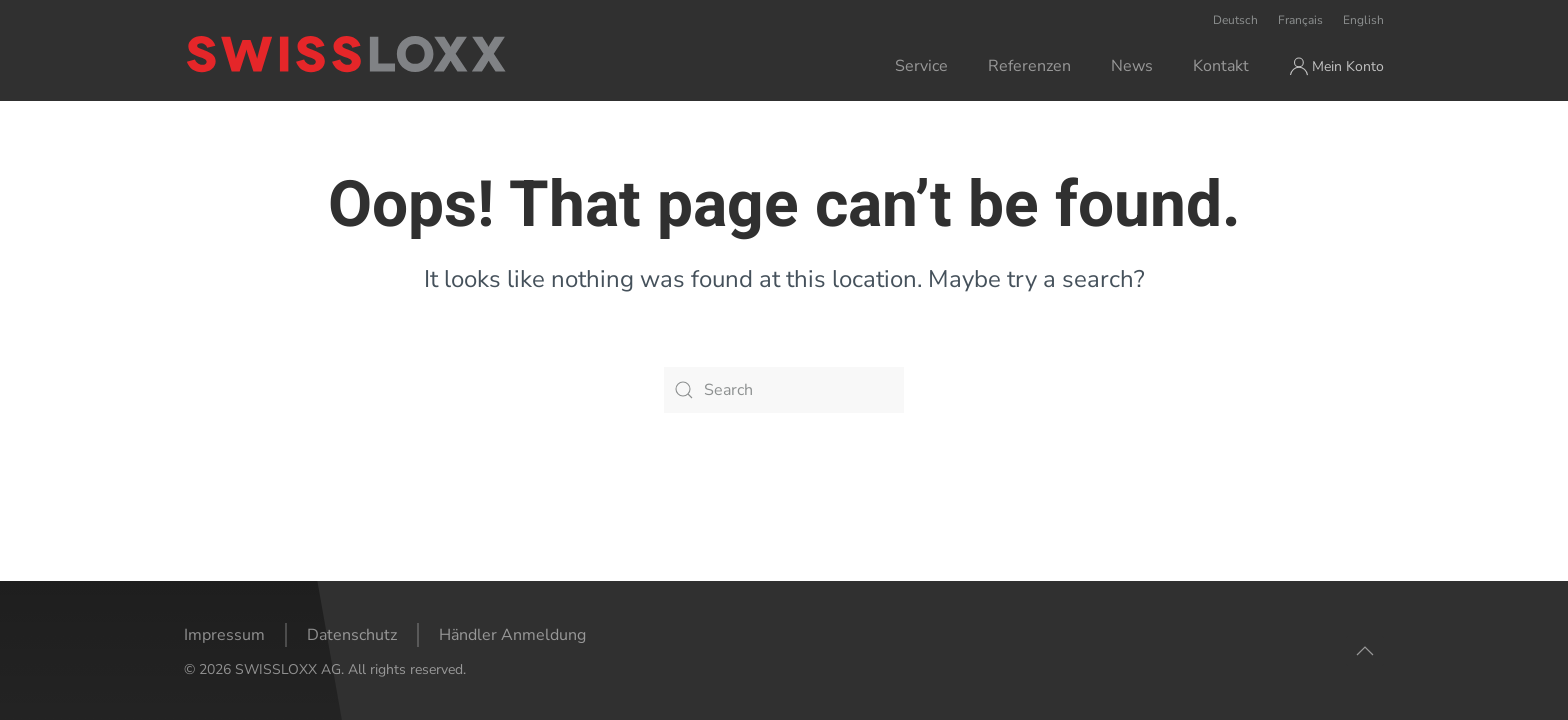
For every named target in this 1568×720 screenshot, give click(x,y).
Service (921, 66)
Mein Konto (1337, 66)
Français (1300, 20)
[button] (1365, 651)
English (1363, 20)
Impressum (224, 635)
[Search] (784, 390)
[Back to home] (427, 54)
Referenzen (1029, 66)
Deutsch (1235, 20)
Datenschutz (352, 635)
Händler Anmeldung (512, 635)
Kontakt (1221, 66)
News (1132, 66)
